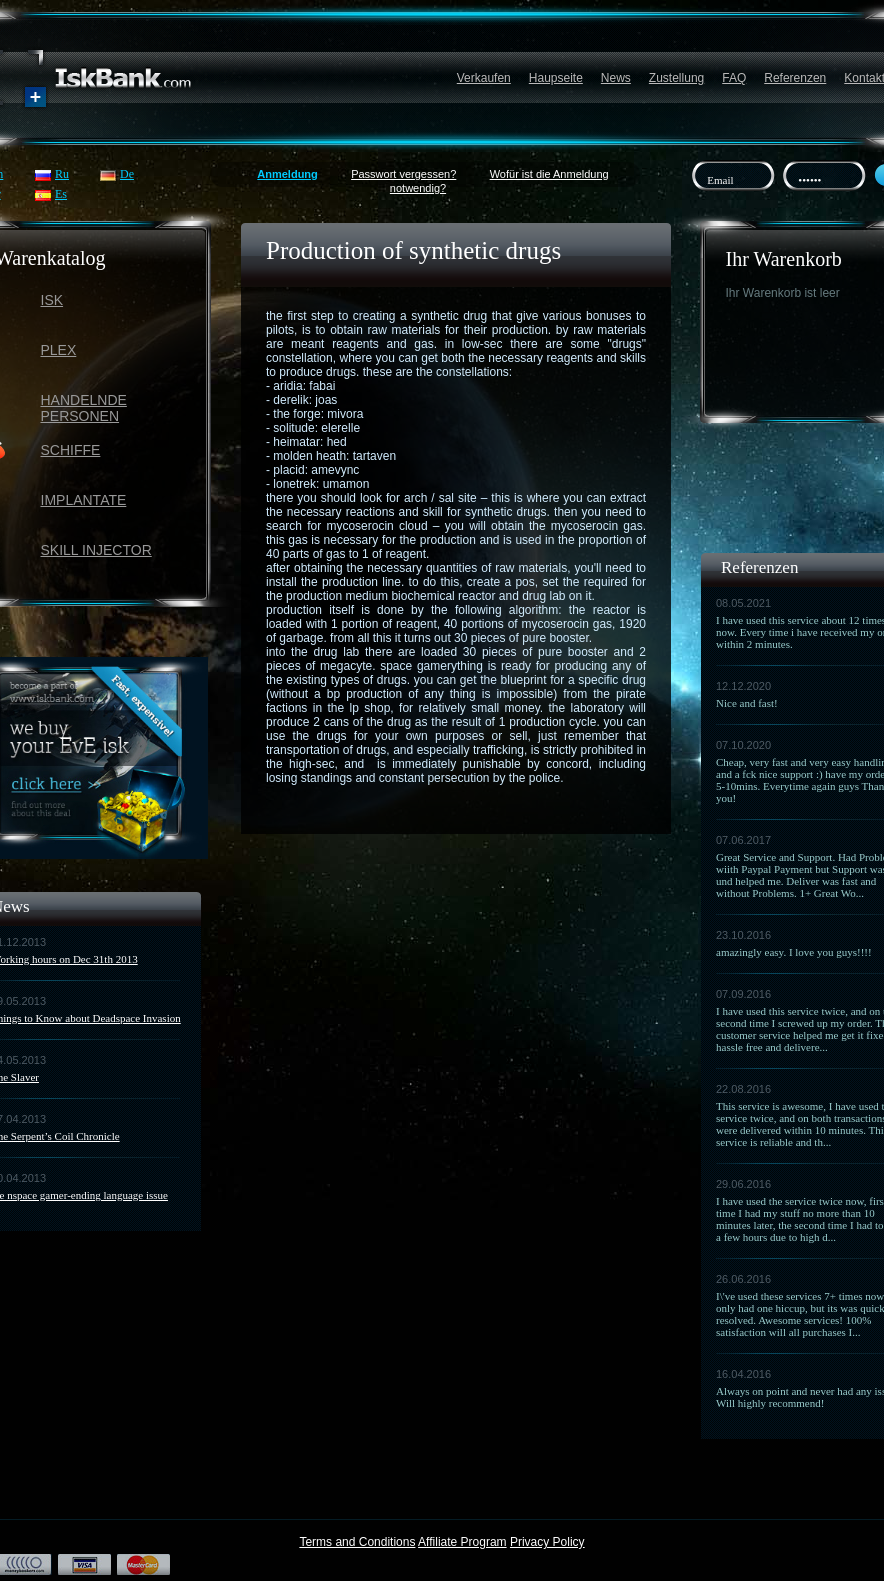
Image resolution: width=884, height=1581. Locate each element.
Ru (62, 174)
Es (61, 194)
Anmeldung (287, 174)
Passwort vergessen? (403, 174)
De (127, 174)
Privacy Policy (547, 1542)
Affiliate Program (462, 1542)
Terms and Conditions (357, 1542)
